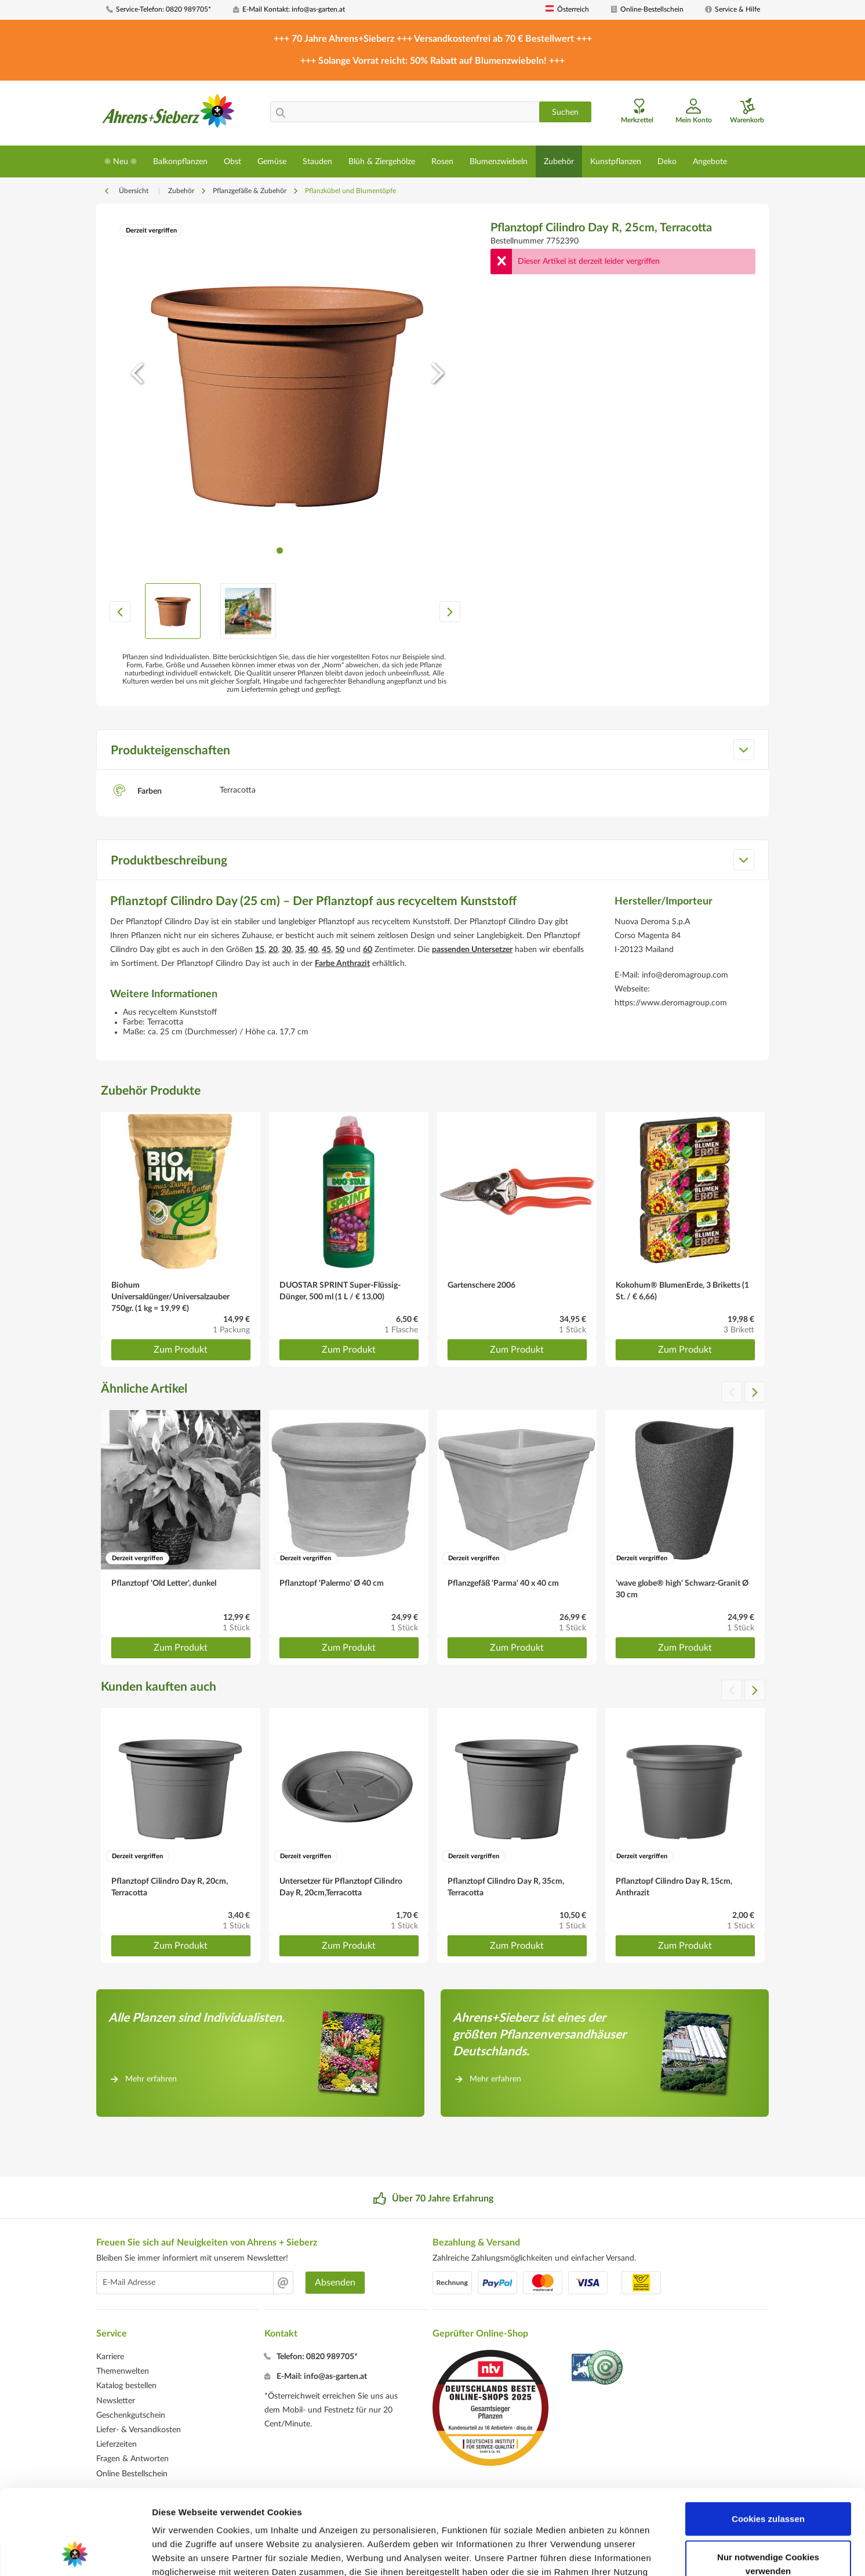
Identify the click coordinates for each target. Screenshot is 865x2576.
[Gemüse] (272, 161)
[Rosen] (442, 161)
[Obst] (232, 161)
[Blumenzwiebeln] (498, 161)
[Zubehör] (559, 161)
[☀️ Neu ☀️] (120, 161)
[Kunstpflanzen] (615, 161)
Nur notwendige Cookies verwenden (768, 2484)
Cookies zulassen (768, 2439)
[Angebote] (710, 161)
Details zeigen (616, 2553)
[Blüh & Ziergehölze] (381, 161)
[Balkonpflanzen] (180, 161)
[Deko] (667, 161)
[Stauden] (317, 161)
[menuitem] (165, 9)
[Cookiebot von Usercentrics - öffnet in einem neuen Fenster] (75, 2553)
